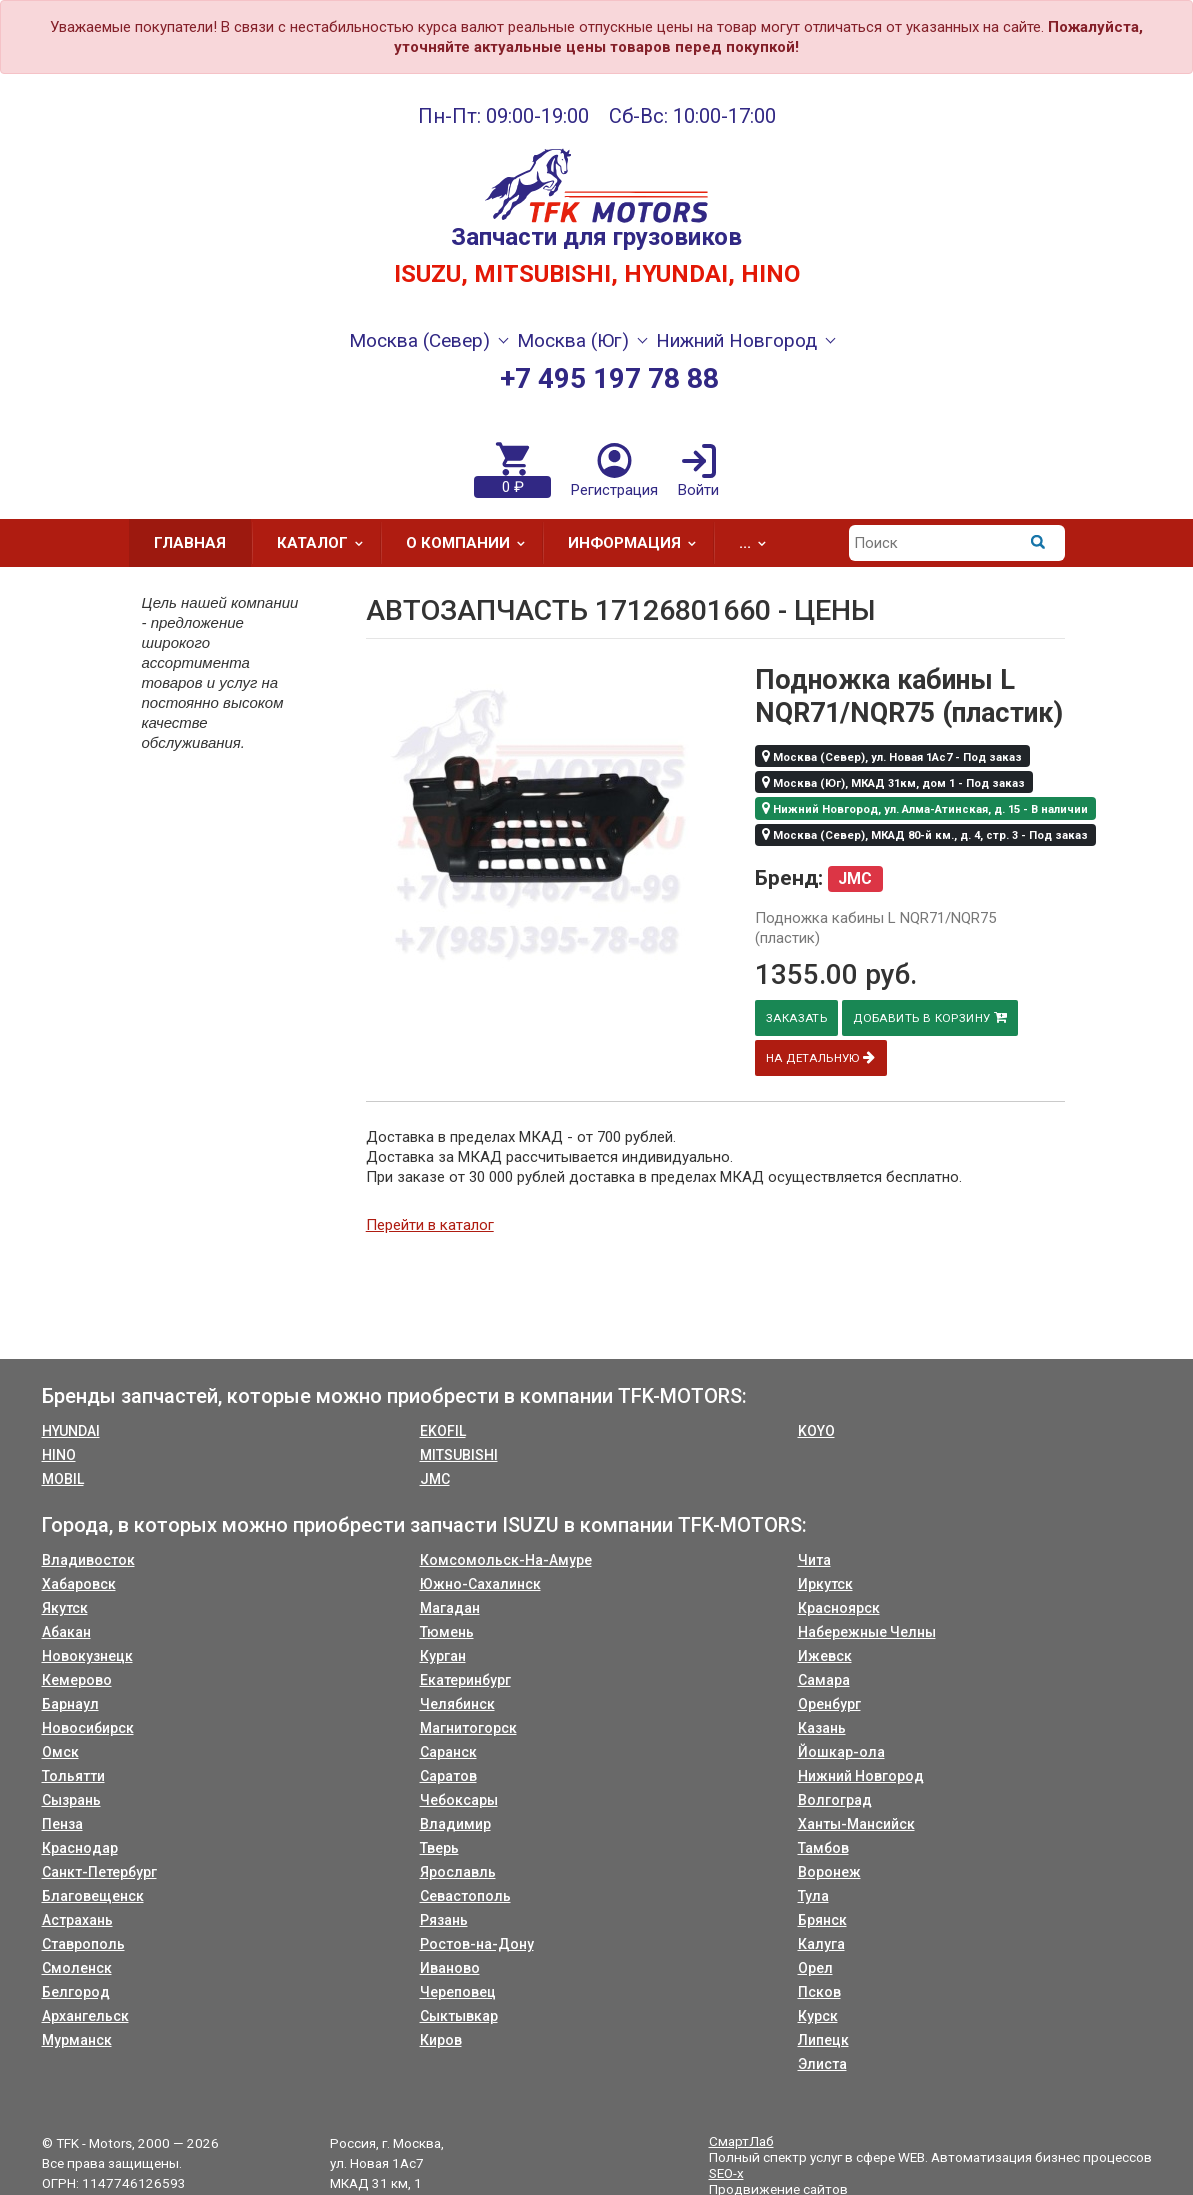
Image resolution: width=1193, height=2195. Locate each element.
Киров (441, 2040)
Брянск (822, 1920)
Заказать (798, 1018)
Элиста (822, 2064)
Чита (814, 1560)
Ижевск (825, 1656)
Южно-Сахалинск (480, 1584)
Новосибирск (88, 1728)
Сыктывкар (459, 2016)
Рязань (444, 1920)
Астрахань (77, 1920)
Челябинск (457, 1704)
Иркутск (825, 1584)
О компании (472, 543)
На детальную (822, 1057)
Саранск (448, 1752)
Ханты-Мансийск (856, 1824)
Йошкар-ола (841, 1752)
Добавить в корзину (934, 1017)
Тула (813, 1896)
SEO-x (726, 2173)
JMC (435, 1479)
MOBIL (63, 1479)
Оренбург (829, 1704)
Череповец (458, 1992)
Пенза (62, 1824)
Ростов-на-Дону (477, 1944)
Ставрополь (83, 1944)
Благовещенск (93, 1896)
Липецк (823, 2040)
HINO (59, 1455)
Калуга (821, 1944)
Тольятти (73, 1776)
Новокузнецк (87, 1656)
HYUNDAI (71, 1431)
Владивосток (88, 1560)
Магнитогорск (468, 1728)
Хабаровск (79, 1584)
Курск (818, 2016)
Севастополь (465, 1896)
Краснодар (80, 1848)
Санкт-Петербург (99, 1872)
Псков (819, 1992)
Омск (60, 1752)
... (759, 543)
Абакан (66, 1632)
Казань (822, 1728)
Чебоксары (459, 1800)
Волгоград (835, 1800)
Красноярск (839, 1608)
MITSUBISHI (459, 1455)
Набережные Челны (867, 1632)
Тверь (439, 1848)
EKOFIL (443, 1431)
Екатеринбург (465, 1680)
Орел (815, 1968)
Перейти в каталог (430, 1225)
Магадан (450, 1608)
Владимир (455, 1824)
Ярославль (458, 1872)
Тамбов (823, 1848)
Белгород (76, 1992)
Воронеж (829, 1872)
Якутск (65, 1608)
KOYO (816, 1431)
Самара (824, 1680)
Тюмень (447, 1632)
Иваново (450, 1968)
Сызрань (71, 1800)
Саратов (448, 1776)
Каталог (326, 543)
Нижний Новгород (861, 1776)
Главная (190, 543)
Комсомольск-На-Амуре (506, 1560)
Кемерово (77, 1680)
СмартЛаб (741, 2141)
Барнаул (70, 1704)
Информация (638, 543)
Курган (443, 1656)
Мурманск (77, 2040)
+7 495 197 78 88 (609, 378)
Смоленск (77, 1968)
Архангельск (85, 2016)
